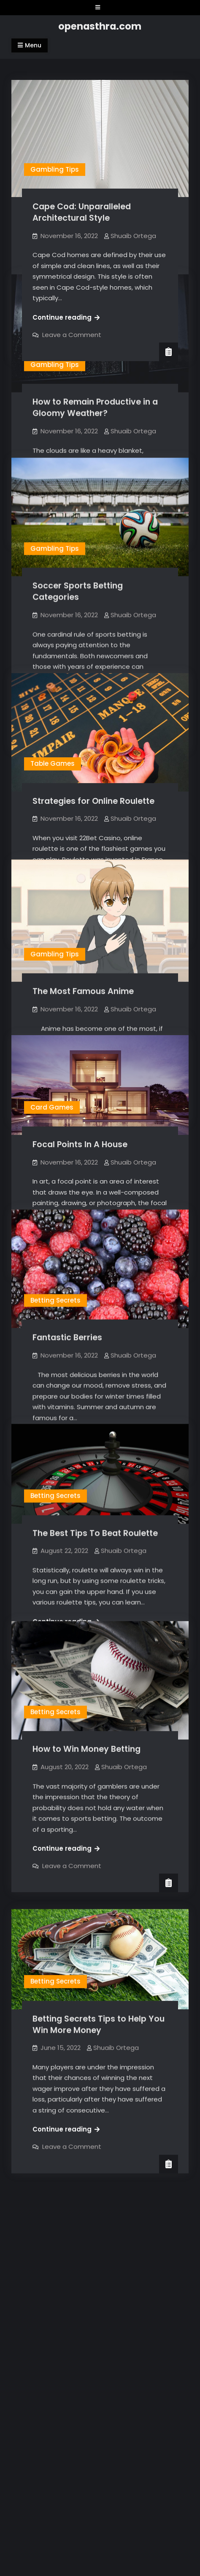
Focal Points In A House (79, 1117)
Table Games (52, 747)
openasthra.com (99, 26)
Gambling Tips (54, 169)
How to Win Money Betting (86, 1759)
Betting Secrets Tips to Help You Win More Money (98, 2033)
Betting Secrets (55, 1268)
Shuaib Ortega (133, 235)
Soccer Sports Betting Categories (77, 587)
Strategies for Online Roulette (93, 785)
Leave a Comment (71, 334)
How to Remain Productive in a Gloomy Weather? (95, 405)
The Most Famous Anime (83, 970)
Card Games (51, 1080)
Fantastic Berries (67, 1306)
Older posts (41, 2117)
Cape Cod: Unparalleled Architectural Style (81, 212)
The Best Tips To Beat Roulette (95, 1524)
